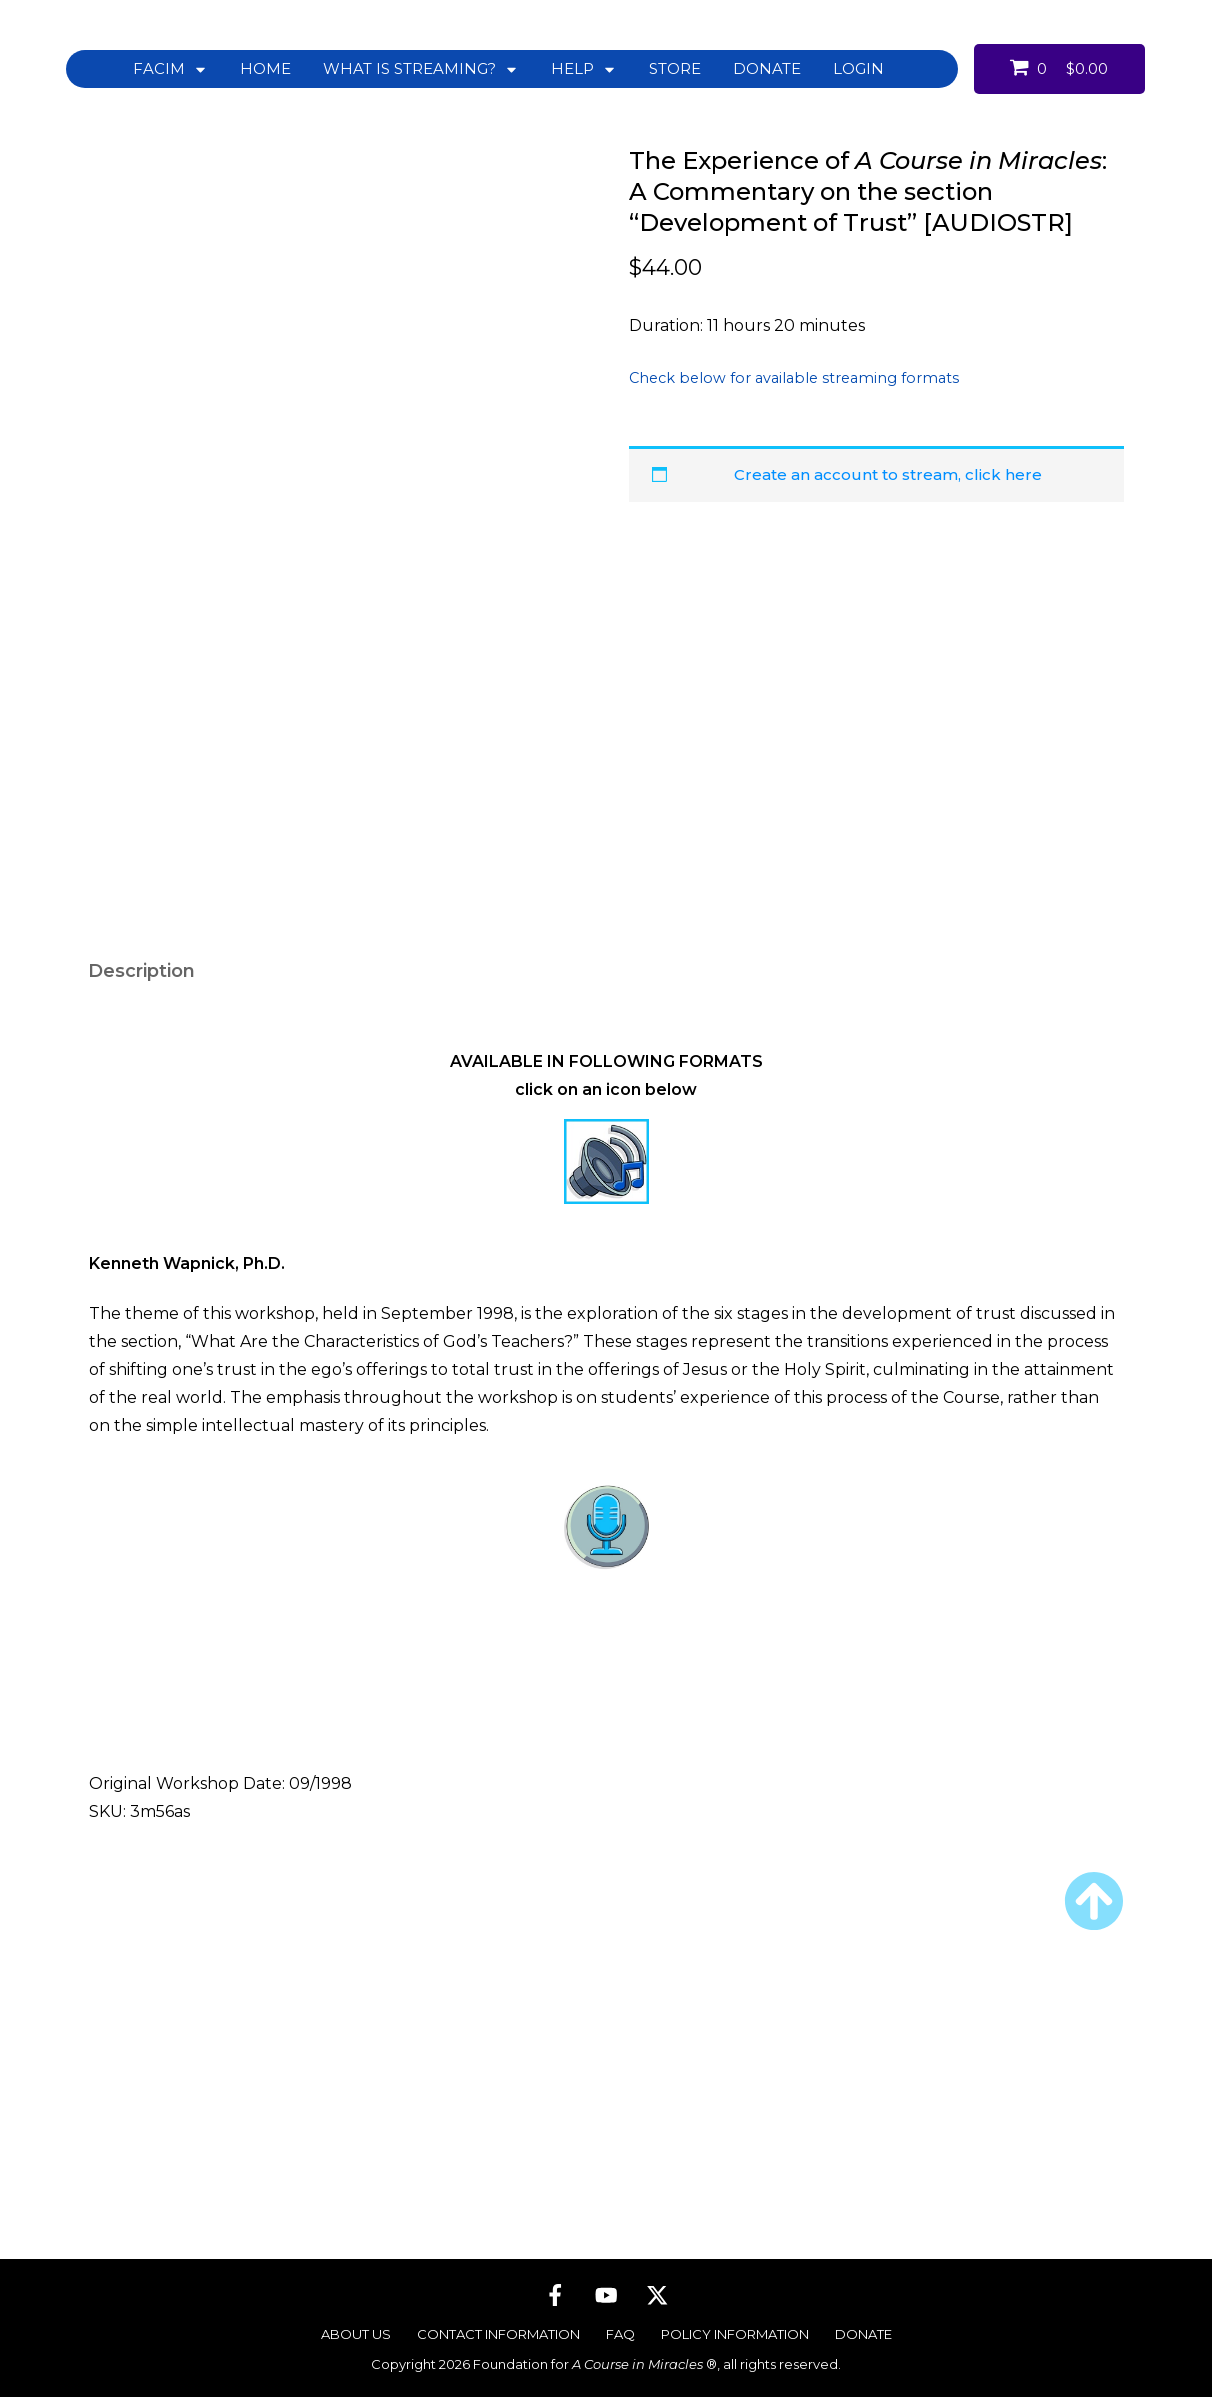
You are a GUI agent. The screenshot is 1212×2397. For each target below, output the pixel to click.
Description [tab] (141, 1185)
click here (1003, 474)
